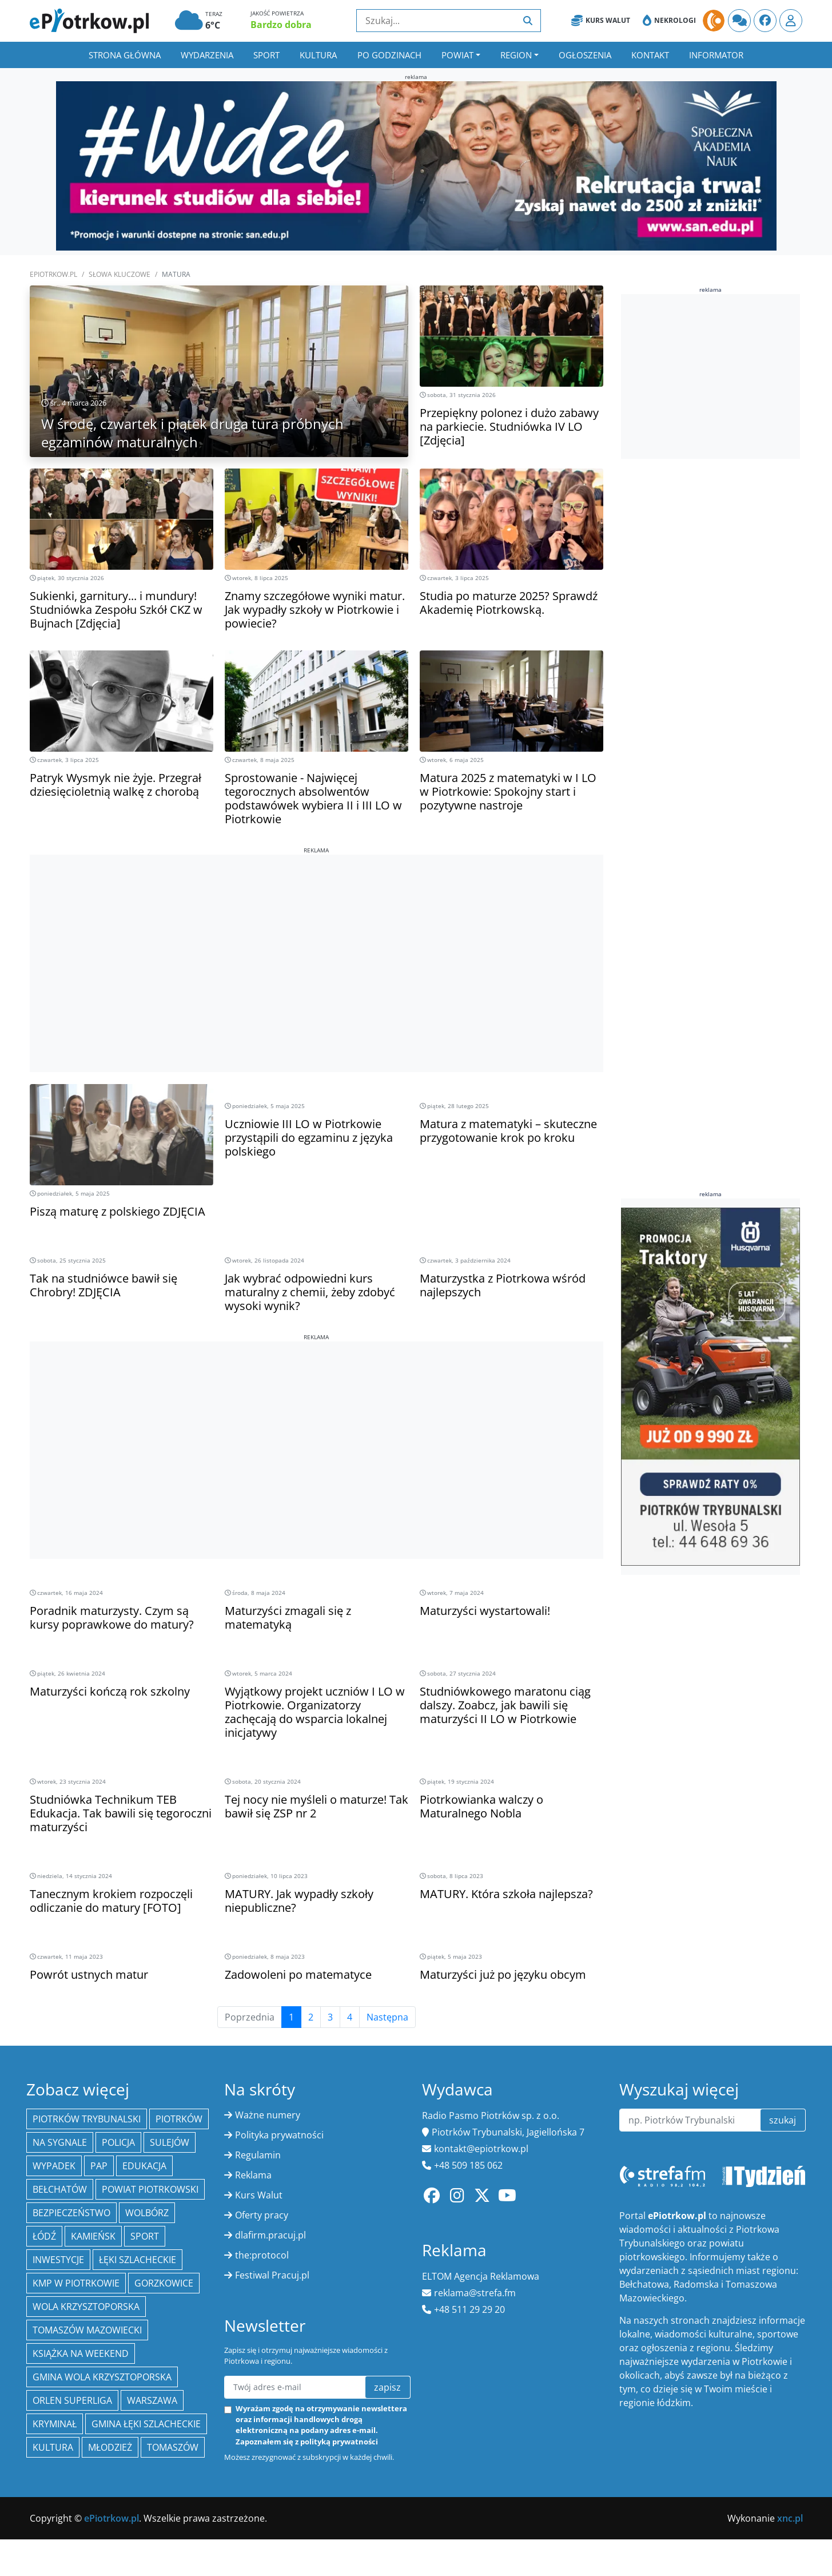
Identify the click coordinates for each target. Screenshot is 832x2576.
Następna (387, 2017)
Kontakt (650, 55)
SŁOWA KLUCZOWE (119, 274)
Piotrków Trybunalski (87, 2119)
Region (516, 55)
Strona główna (125, 55)
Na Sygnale (60, 2142)
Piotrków (179, 2119)
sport (144, 2236)
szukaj (782, 2120)
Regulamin (258, 2155)
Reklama (253, 2175)
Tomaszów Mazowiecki (87, 2330)
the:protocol (262, 2255)
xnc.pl (790, 2518)
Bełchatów (60, 2189)
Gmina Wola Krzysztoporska (102, 2377)
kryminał (55, 2424)
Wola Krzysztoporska (86, 2306)
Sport (266, 55)
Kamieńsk (93, 2236)
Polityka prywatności (279, 2135)
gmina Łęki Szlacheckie (146, 2424)
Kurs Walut (600, 20)
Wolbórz (147, 2212)
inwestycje (58, 2259)
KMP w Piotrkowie (76, 2283)
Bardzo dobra (281, 24)
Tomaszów (172, 2447)
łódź (44, 2236)
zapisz (387, 2387)
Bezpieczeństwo (71, 2212)
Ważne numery (267, 2115)
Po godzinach (389, 55)
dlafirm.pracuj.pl (270, 2235)
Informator (716, 55)
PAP (99, 2166)
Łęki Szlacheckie (137, 2259)
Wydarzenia (207, 55)
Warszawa (152, 2400)
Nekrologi (669, 20)
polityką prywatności (339, 2441)
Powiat (457, 55)
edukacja (144, 2166)
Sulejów (169, 2142)
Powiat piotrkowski (150, 2189)
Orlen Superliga (72, 2400)
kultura (53, 2447)
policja (118, 2142)
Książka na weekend (81, 2353)
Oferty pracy (261, 2215)
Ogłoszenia (585, 55)
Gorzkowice (163, 2283)
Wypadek (54, 2166)
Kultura (318, 55)
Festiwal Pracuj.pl (272, 2275)
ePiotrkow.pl (53, 274)
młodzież (110, 2447)
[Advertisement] (316, 935)
